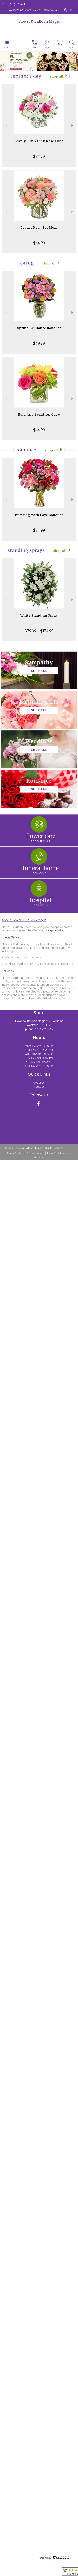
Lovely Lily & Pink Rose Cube (39, 141)
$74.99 (39, 156)
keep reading (55, 930)
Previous (5, 125)
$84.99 (39, 530)
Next (72, 125)
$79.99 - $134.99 (39, 630)
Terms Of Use (14, 1153)
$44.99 (39, 429)
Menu (7, 47)
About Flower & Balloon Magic (24, 920)
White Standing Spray (39, 615)
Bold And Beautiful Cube (39, 414)
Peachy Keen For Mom (39, 227)
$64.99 (39, 242)
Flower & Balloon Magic (39, 21)
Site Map (39, 1157)
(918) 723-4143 (17, 4)
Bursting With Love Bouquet (39, 515)
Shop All (56, 76)
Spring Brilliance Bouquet (39, 328)
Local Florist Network (59, 1153)
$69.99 (39, 343)
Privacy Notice (35, 1153)
